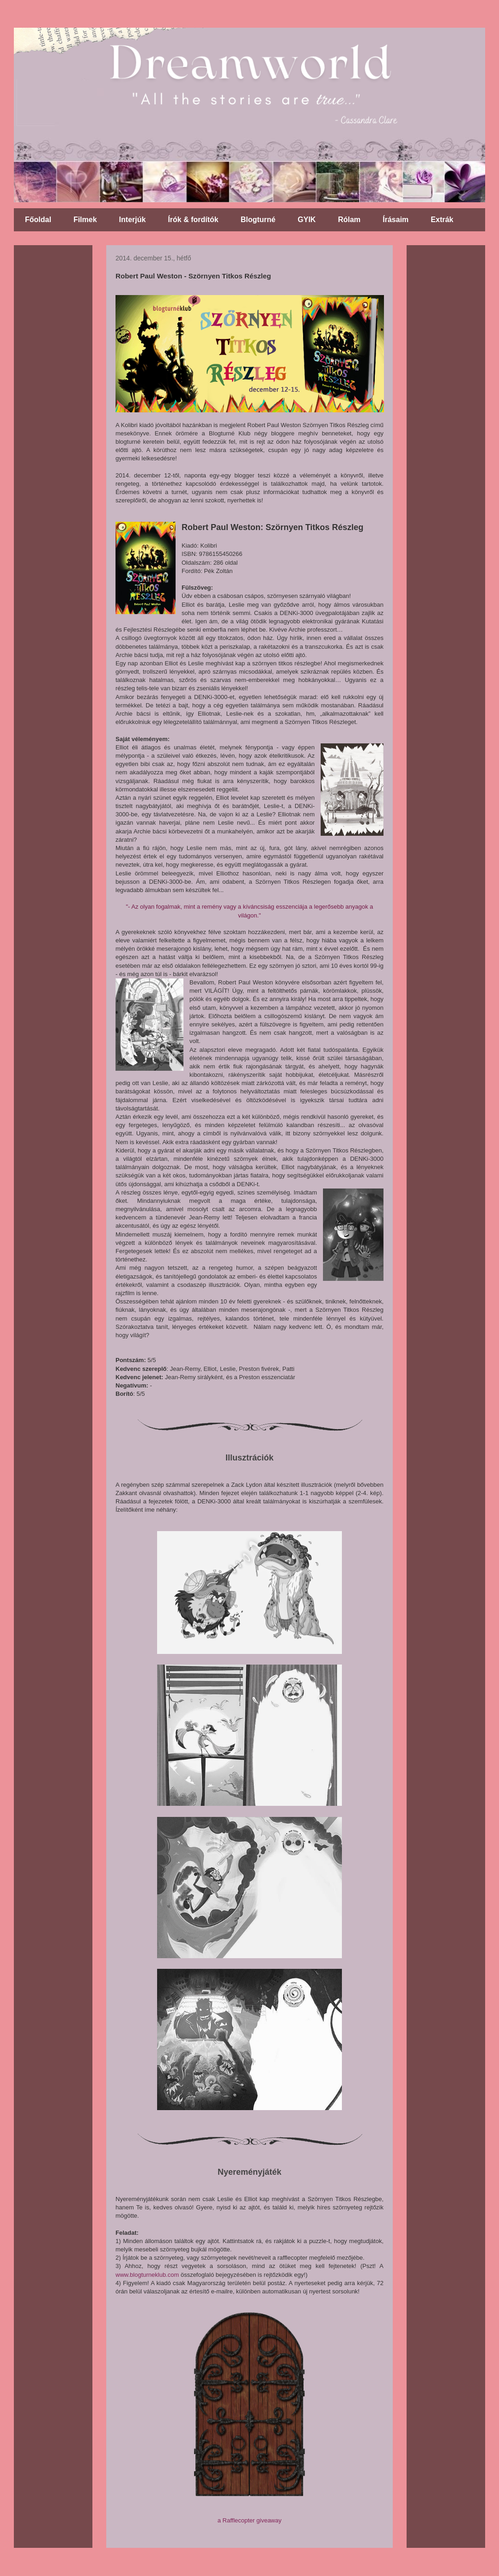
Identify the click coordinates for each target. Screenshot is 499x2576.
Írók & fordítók (193, 219)
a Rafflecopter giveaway (250, 2520)
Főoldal (38, 219)
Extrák (442, 219)
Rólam (349, 219)
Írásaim (395, 219)
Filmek (85, 219)
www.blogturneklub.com (147, 2274)
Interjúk (132, 219)
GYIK (307, 219)
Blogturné (258, 219)
